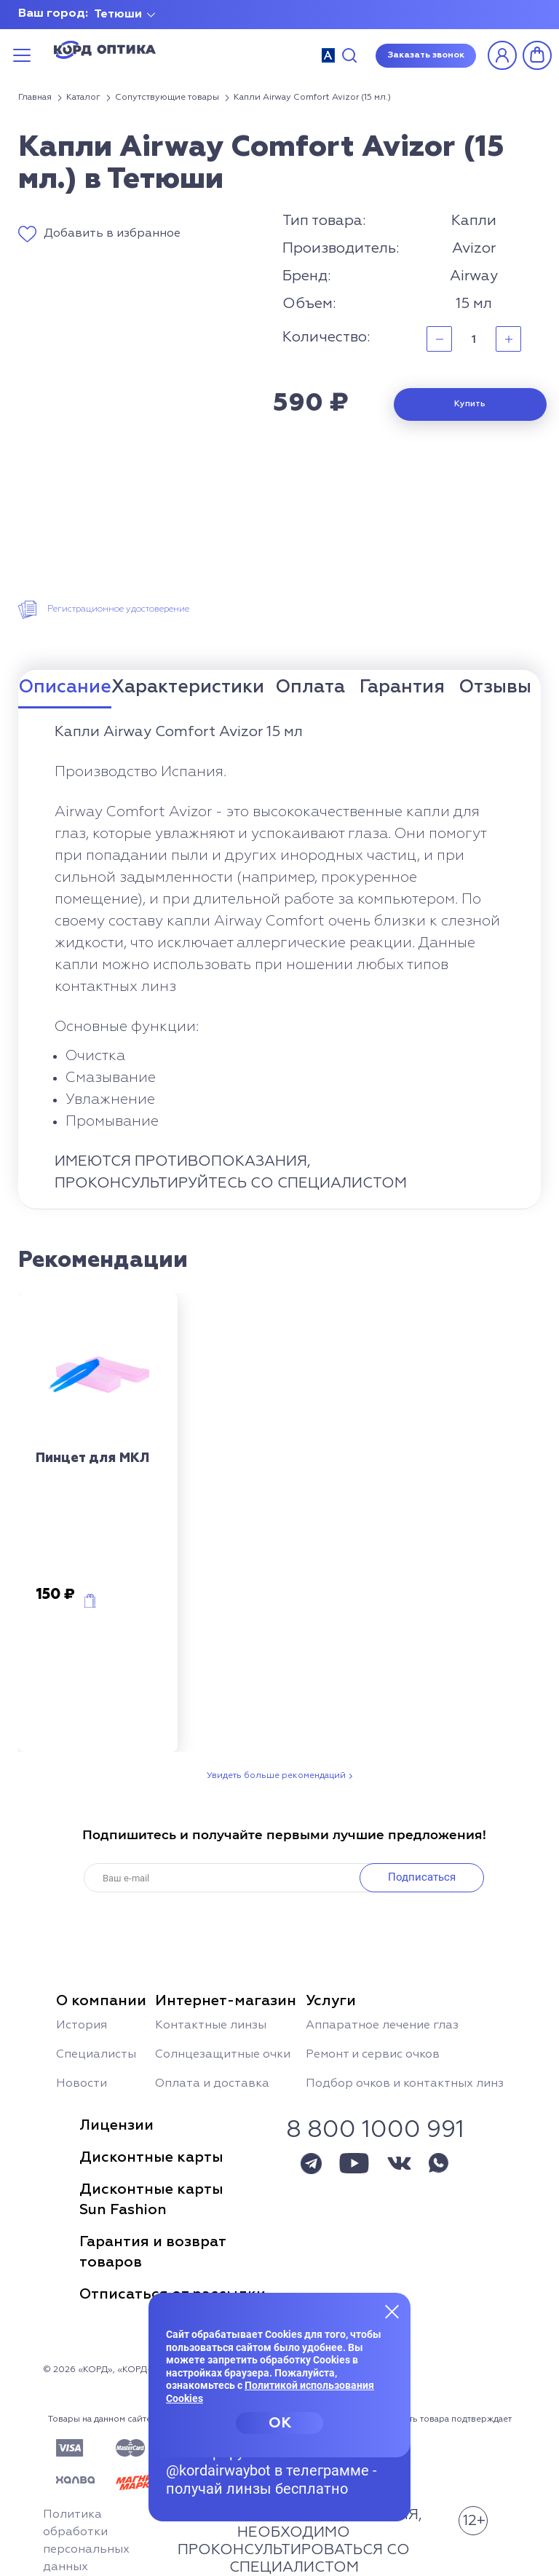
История (81, 2025)
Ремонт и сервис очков (373, 2055)
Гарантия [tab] (402, 688)
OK (280, 2423)
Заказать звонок (425, 55)
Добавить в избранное (112, 234)
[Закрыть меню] (392, 2311)
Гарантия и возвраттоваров (152, 2252)
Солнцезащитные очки (222, 2055)
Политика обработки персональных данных (86, 2541)
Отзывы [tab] (495, 688)
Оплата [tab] (310, 688)
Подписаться (422, 1877)
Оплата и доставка (212, 2084)
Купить (469, 404)
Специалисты (96, 2055)
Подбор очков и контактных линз (405, 2084)
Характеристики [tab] (187, 688)
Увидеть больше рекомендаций (276, 1775)
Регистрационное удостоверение (118, 609)
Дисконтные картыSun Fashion (151, 2199)
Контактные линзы (210, 2025)
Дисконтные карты (151, 2157)
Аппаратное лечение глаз (382, 2025)
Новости (81, 2084)
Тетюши (118, 14)
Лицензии (116, 2125)
